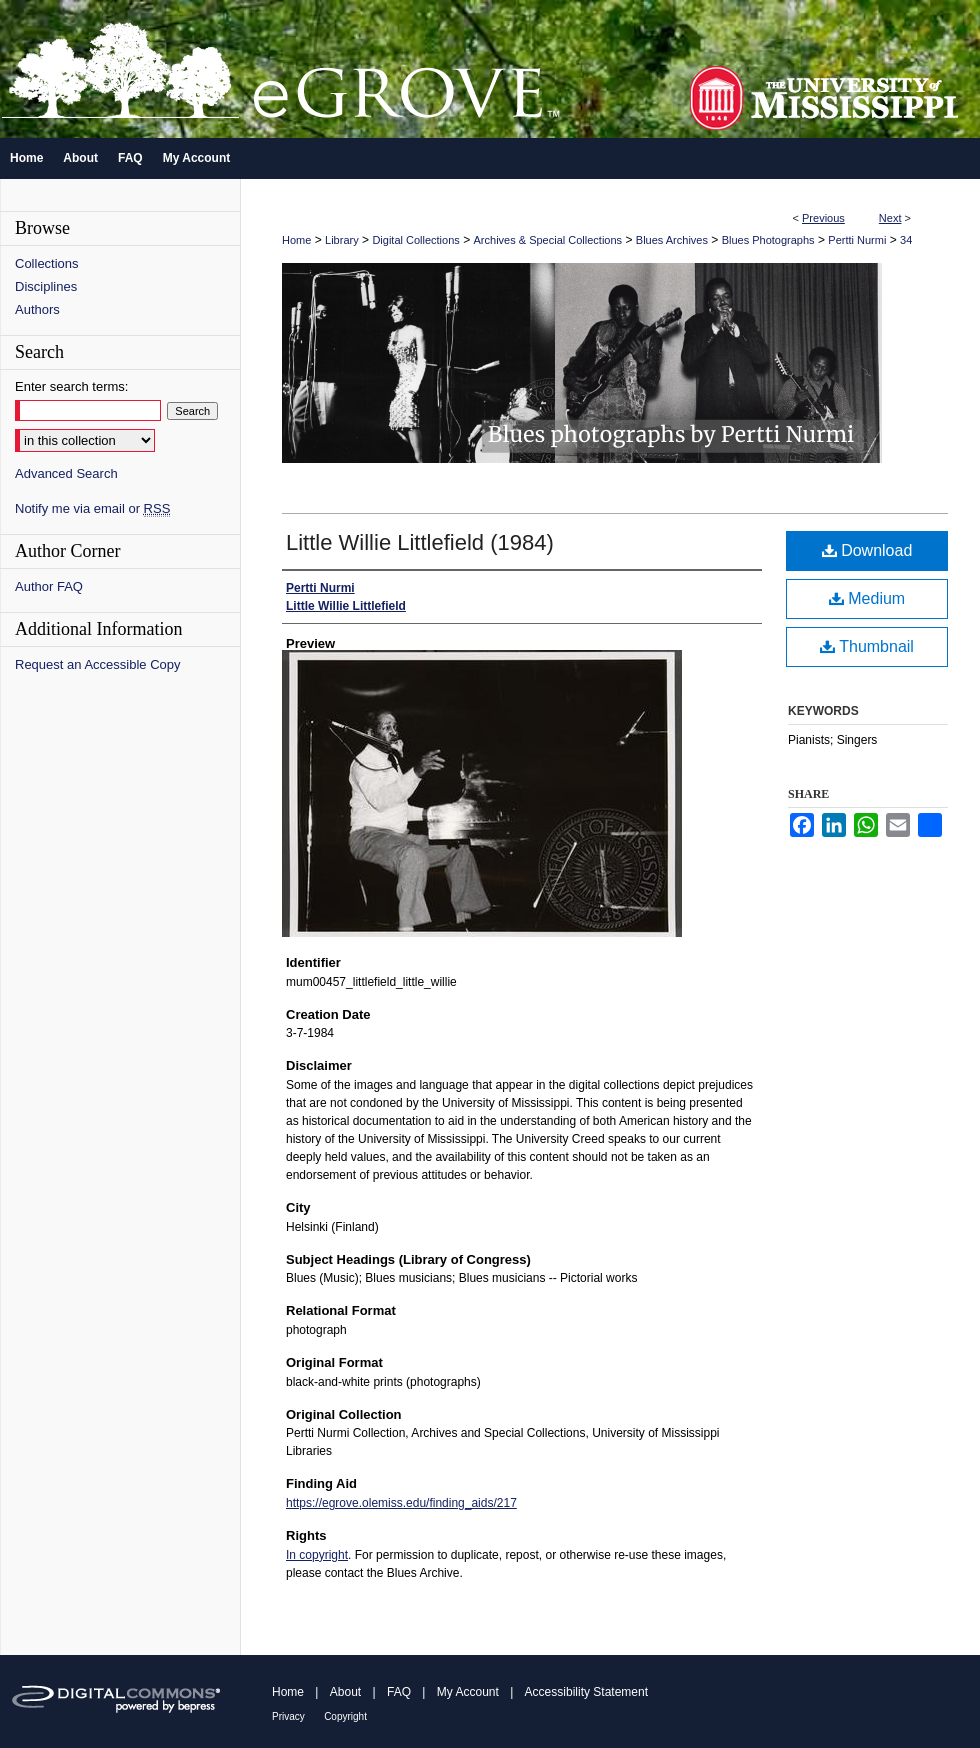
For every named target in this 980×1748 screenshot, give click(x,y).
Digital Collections (415, 240)
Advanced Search (66, 473)
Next (890, 218)
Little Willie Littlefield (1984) (420, 542)
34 (906, 240)
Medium (867, 598)
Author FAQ (49, 586)
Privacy (288, 1716)
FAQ (399, 1692)
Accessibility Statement (586, 1692)
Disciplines (46, 286)
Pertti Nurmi (857, 240)
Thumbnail (867, 646)
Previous (823, 218)
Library (342, 240)
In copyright (317, 1555)
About (345, 1692)
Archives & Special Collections (548, 240)
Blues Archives (672, 240)
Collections (47, 263)
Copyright (345, 1716)
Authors (37, 309)
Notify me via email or (92, 508)
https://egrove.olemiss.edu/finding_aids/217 (401, 1503)
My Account (468, 1692)
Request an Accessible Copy (97, 664)
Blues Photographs (768, 240)
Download (867, 550)
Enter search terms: (71, 386)
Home (296, 240)
